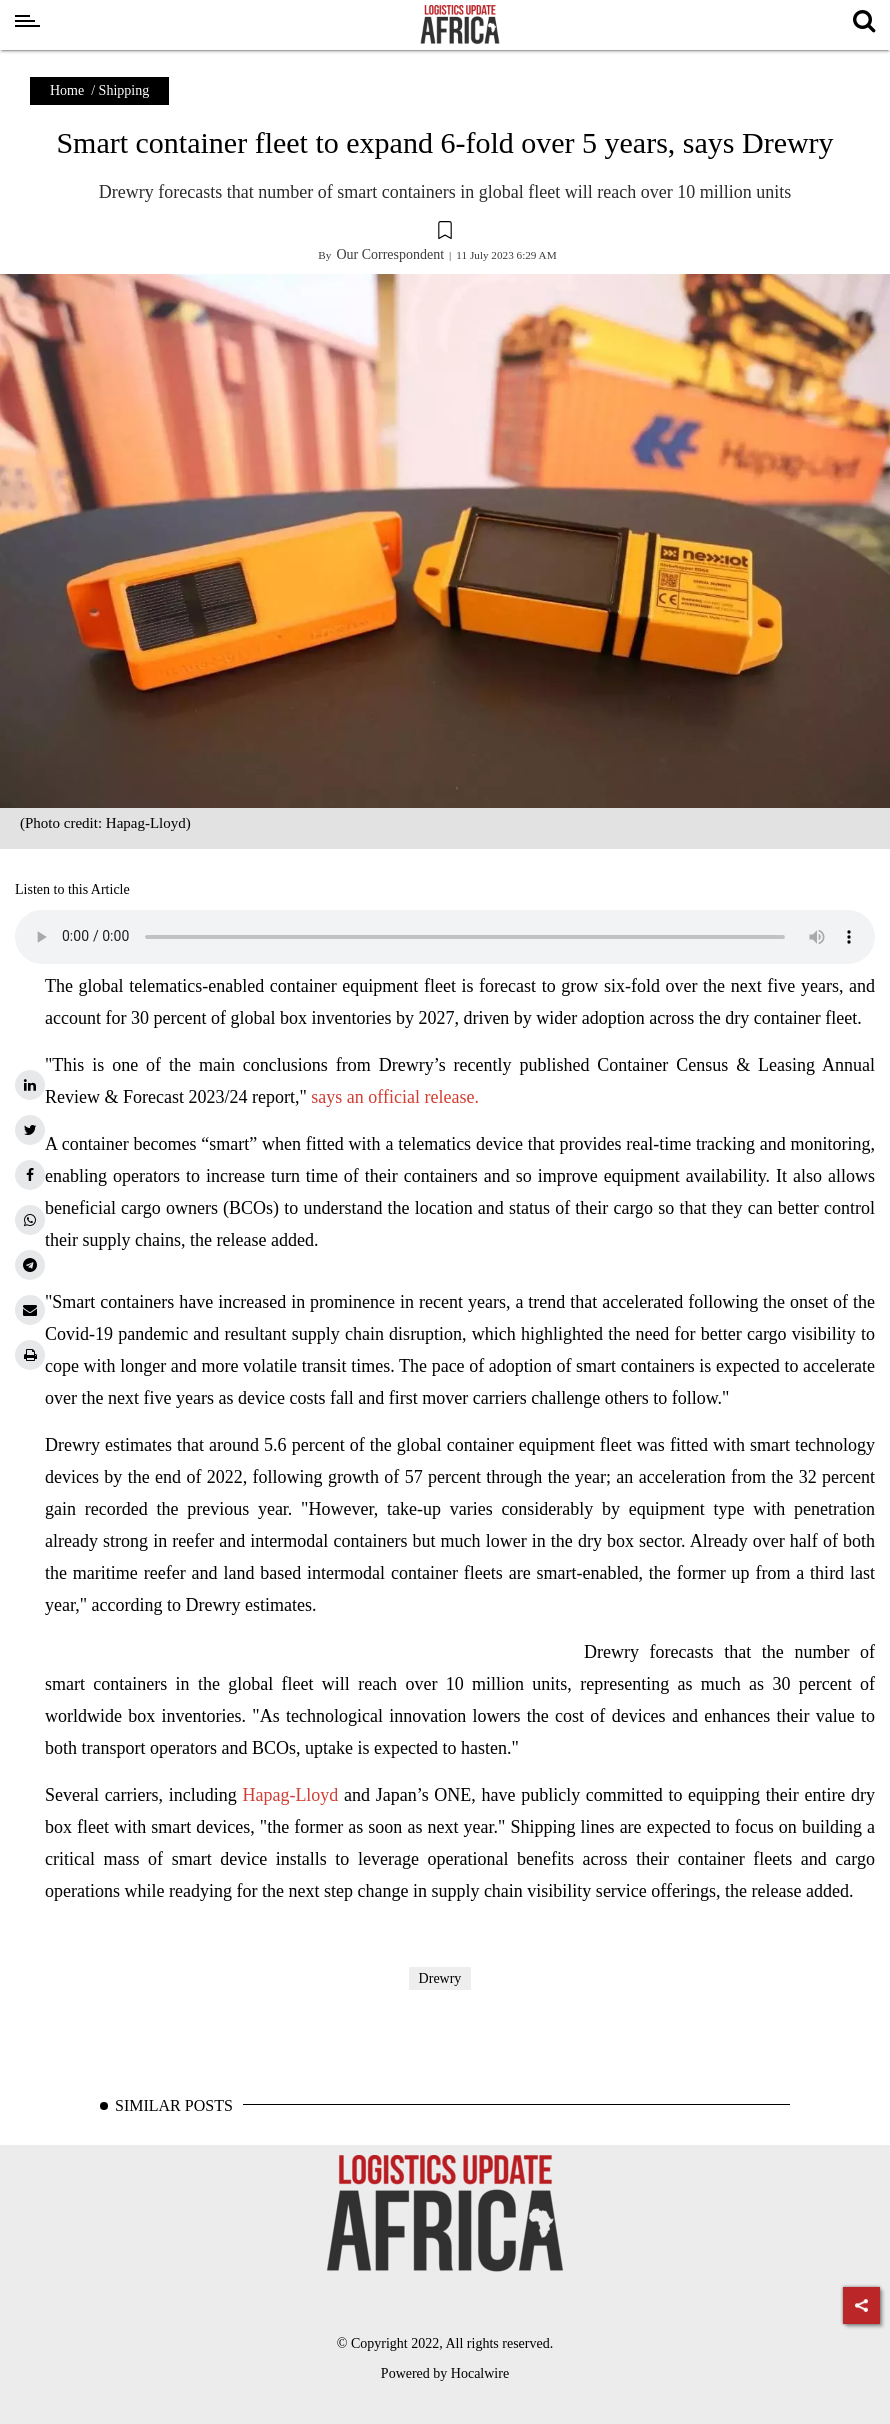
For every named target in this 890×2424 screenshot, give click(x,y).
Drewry (440, 1978)
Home (67, 90)
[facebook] (30, 1175)
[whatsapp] (30, 1220)
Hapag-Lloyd (293, 1795)
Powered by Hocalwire (445, 2373)
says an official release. (395, 1097)
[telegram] (30, 1265)
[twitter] (30, 1130)
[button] (445, 233)
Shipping (124, 90)
